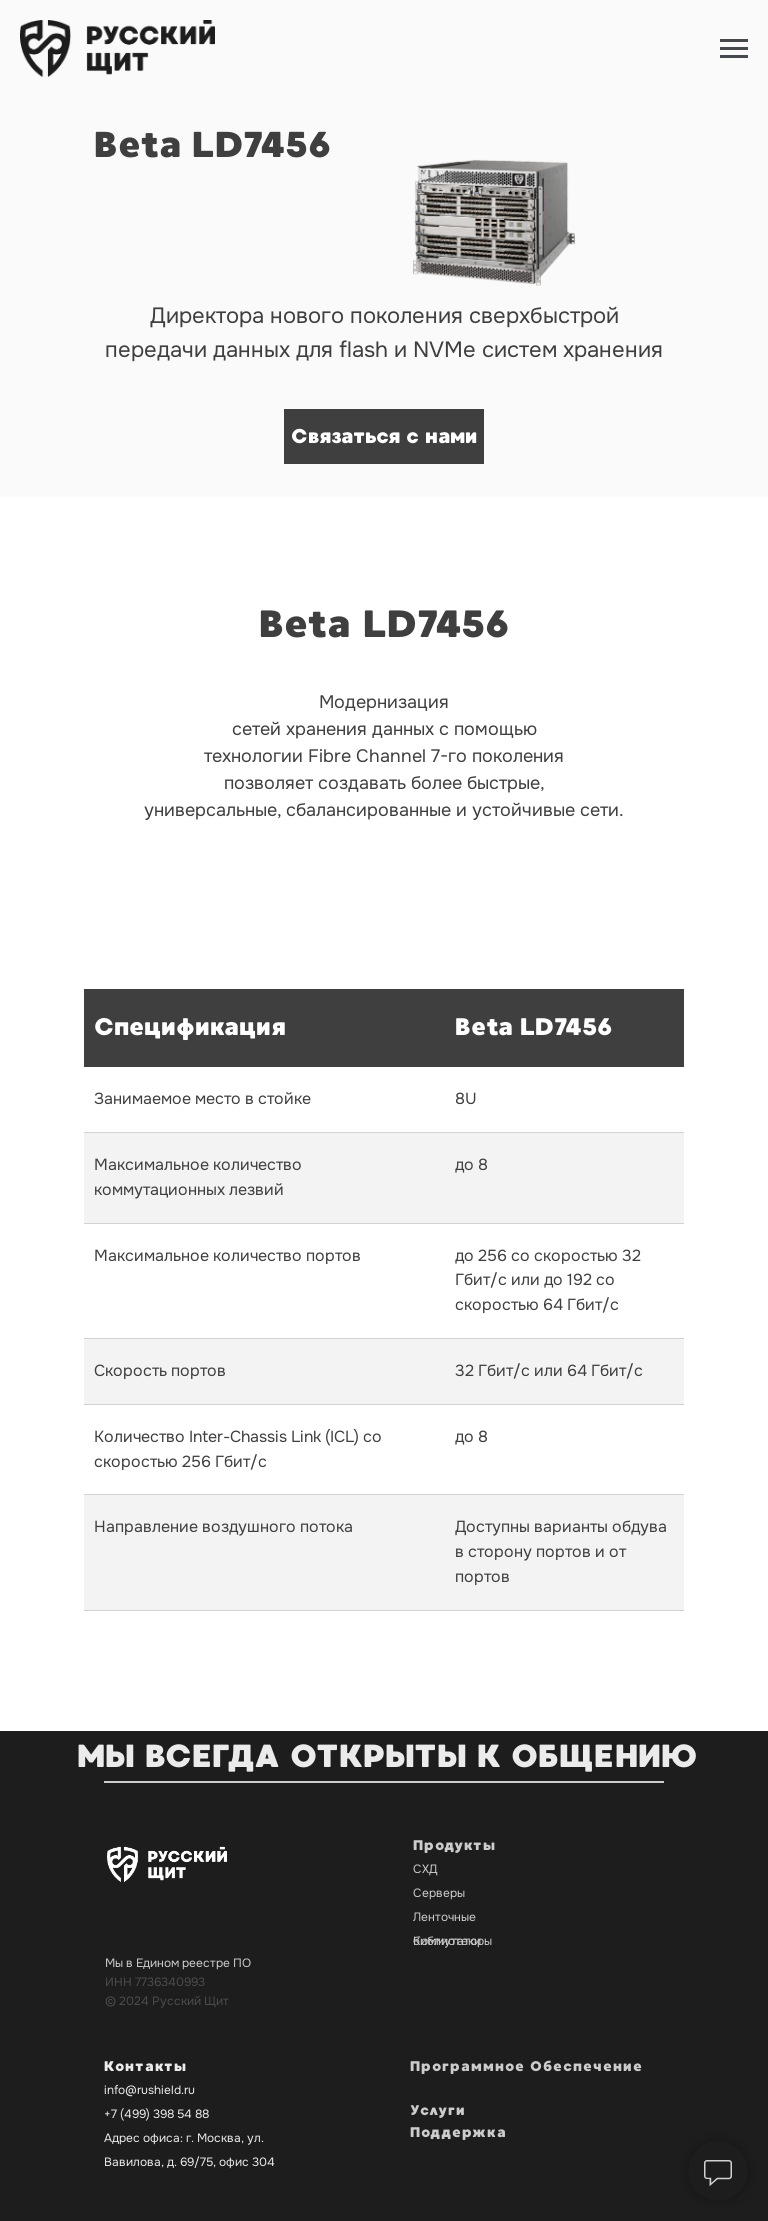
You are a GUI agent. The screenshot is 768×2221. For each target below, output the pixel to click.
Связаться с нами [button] (384, 436)
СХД (425, 1869)
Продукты (454, 1845)
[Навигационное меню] (734, 49)
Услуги (438, 2110)
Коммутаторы (452, 1941)
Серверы (439, 1893)
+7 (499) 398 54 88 (156, 2114)
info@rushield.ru (149, 2090)
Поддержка (458, 2132)
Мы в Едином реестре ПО (178, 1963)
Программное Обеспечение (526, 2066)
